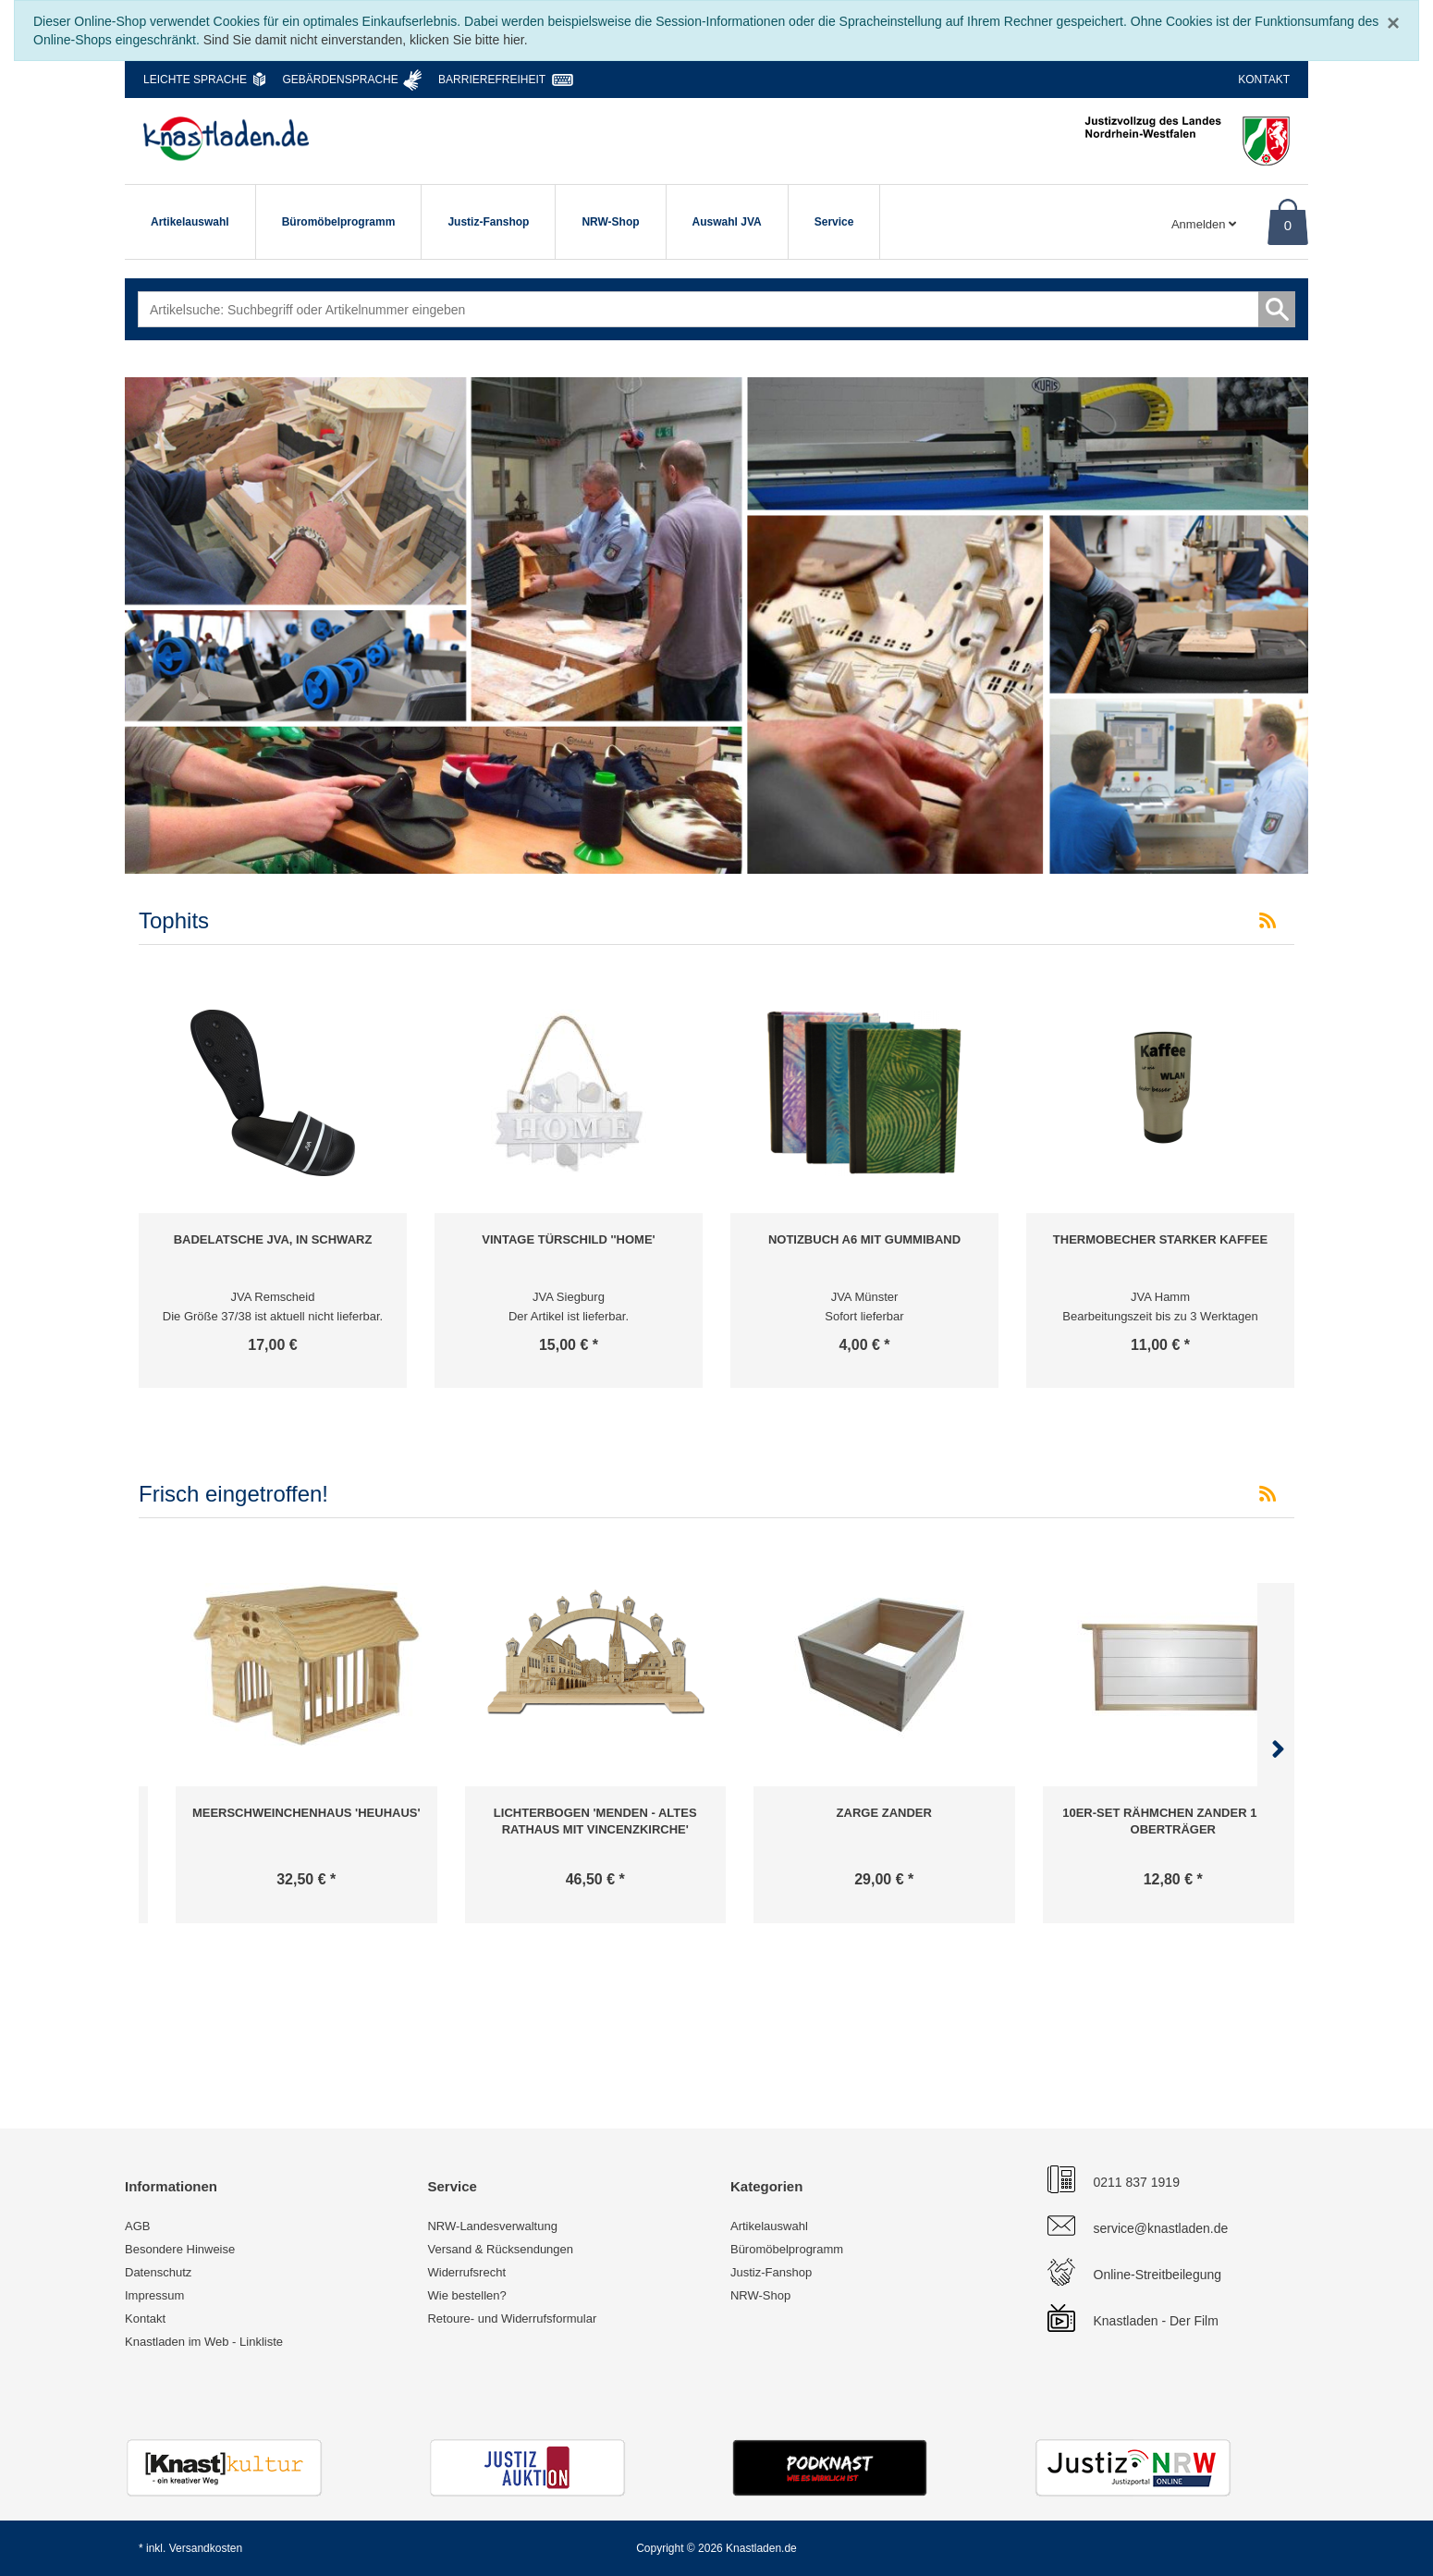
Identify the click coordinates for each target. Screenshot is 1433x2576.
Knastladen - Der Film (1156, 2320)
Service (834, 221)
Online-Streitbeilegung (1158, 2274)
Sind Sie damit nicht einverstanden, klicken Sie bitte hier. (365, 39)
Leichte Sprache (195, 79)
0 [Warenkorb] (1288, 225)
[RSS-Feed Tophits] (1267, 921)
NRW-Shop (610, 221)
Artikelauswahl (190, 221)
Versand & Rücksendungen (500, 2249)
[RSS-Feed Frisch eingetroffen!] (1267, 1494)
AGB (137, 2226)
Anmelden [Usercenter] (1203, 224)
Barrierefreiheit (491, 79)
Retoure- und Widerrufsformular (511, 2318)
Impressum (154, 2295)
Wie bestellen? (466, 2295)
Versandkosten (205, 2548)
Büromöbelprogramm (339, 221)
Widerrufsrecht (466, 2272)
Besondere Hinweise (180, 2249)
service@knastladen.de (1161, 2228)
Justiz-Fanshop (488, 221)
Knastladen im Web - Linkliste (204, 2342)
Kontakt (1264, 79)
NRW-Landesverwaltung (492, 2226)
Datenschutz (158, 2272)
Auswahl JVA (727, 221)
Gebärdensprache (340, 79)
